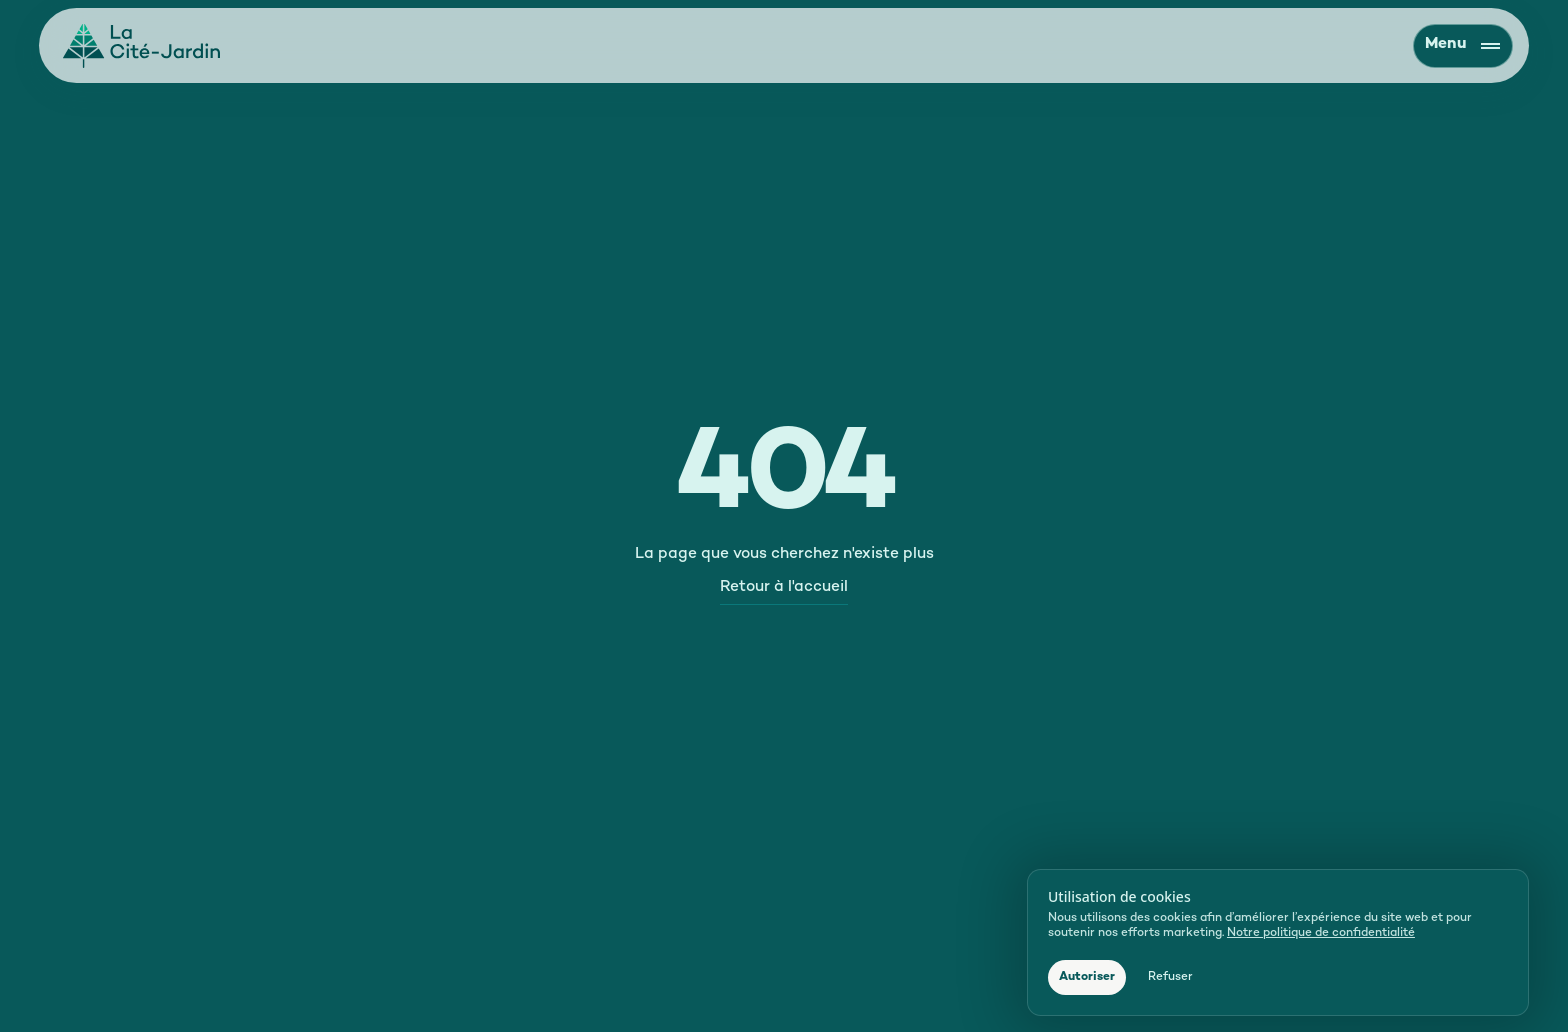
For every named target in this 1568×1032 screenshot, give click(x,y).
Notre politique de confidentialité (1321, 933)
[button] (1087, 977)
